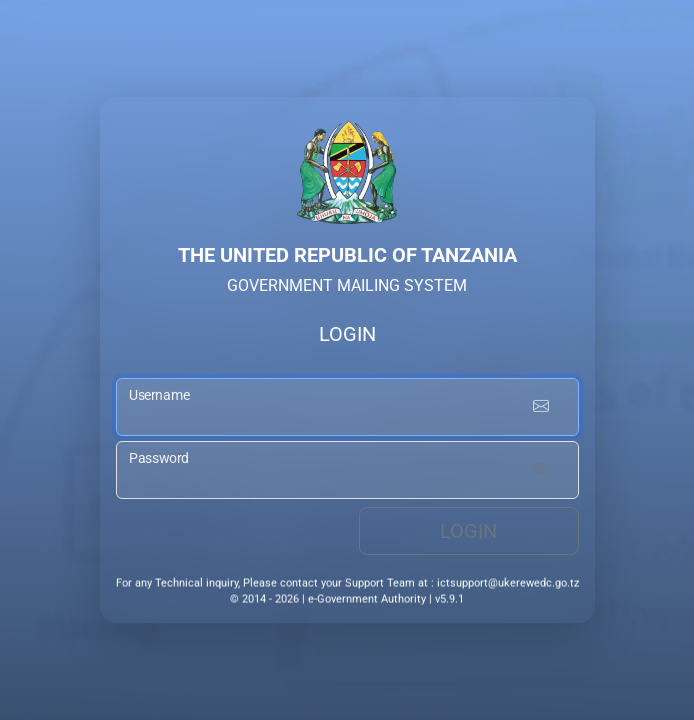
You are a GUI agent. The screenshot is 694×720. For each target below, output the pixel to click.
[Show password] (541, 472)
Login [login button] (468, 533)
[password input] (347, 472)
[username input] (347, 411)
